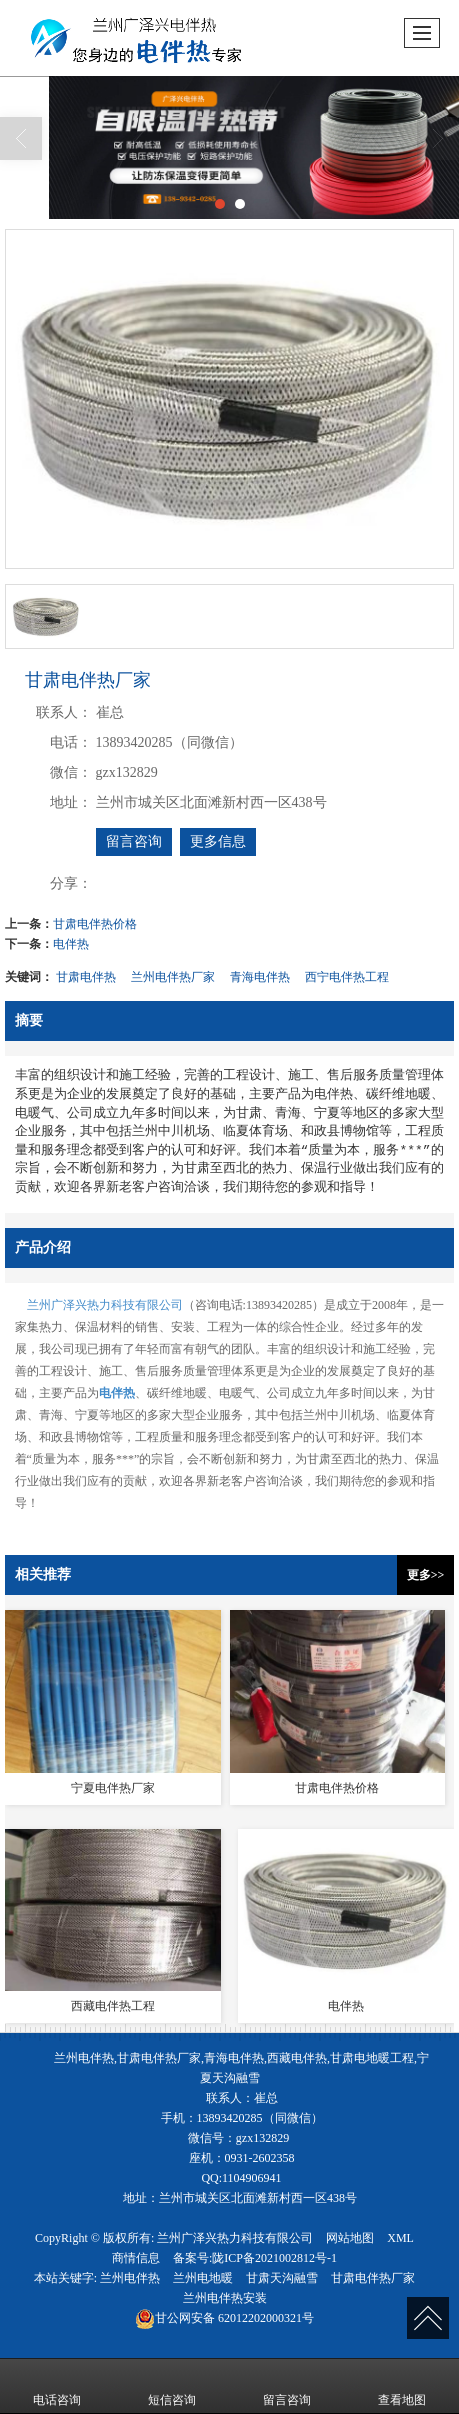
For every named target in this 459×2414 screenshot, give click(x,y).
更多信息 (218, 841)
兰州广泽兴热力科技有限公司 (105, 1305)
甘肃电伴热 (86, 977)
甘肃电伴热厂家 (373, 2278)
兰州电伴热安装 (225, 2298)
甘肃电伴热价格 (95, 924)
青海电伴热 (260, 977)
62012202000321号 (224, 2318)
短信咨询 (172, 2386)
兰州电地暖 (203, 2278)
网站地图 (350, 2238)
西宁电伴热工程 (347, 977)
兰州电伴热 (130, 2278)
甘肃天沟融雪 (282, 2278)
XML (400, 2238)
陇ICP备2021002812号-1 (274, 2258)
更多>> (426, 1575)
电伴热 (71, 944)
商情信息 (136, 2258)
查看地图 (402, 2386)
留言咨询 (134, 841)
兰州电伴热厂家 (173, 977)
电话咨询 (57, 2386)
